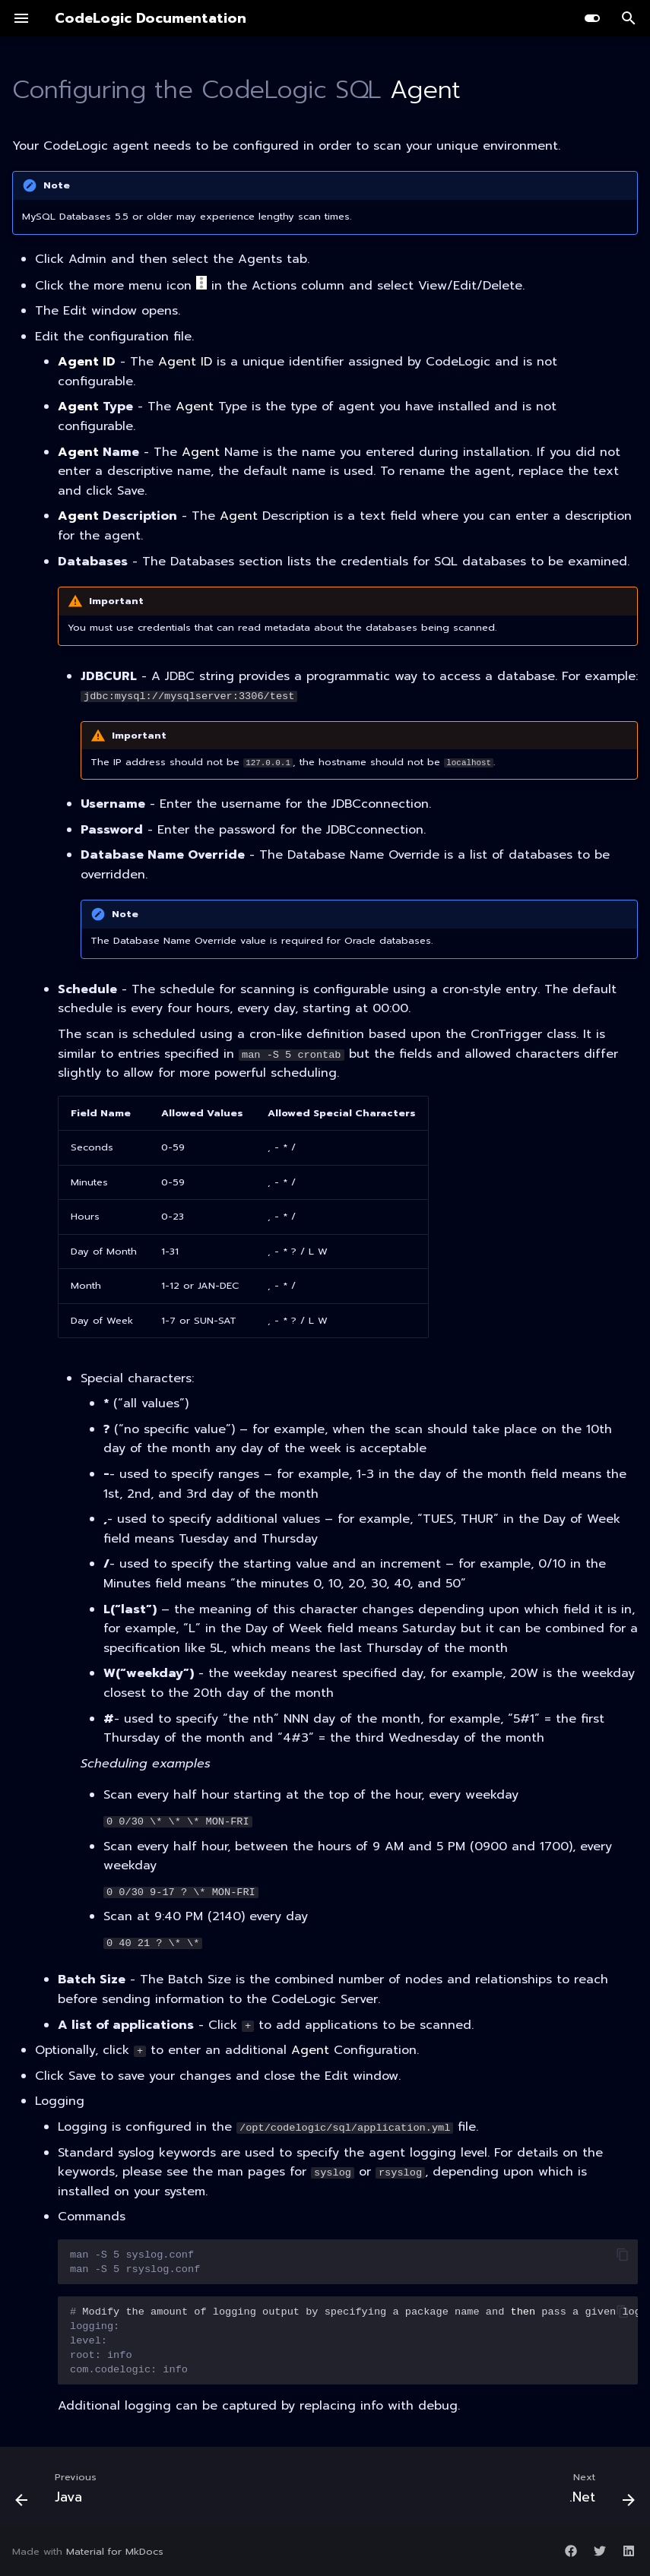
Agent (425, 90)
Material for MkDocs (114, 2551)
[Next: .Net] (598, 2491)
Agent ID (87, 362)
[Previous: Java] (59, 2491)
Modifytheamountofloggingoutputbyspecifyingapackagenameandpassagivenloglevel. (354, 2341)
